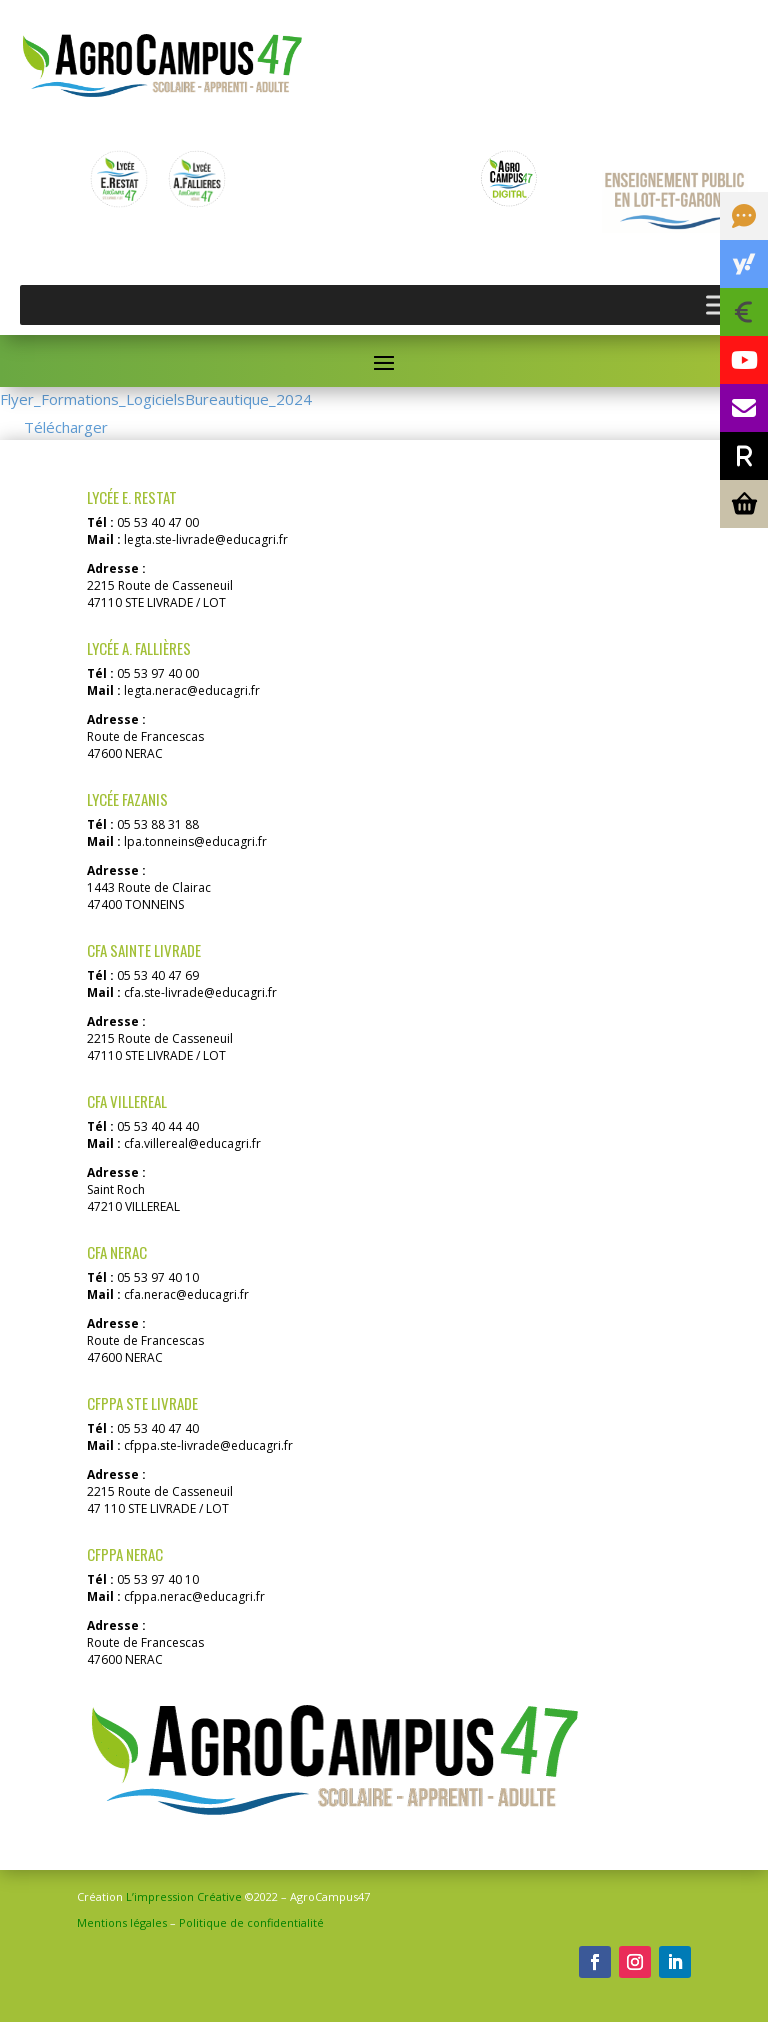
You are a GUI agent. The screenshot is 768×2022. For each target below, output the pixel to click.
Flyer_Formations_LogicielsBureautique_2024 (156, 399)
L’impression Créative (184, 1896)
